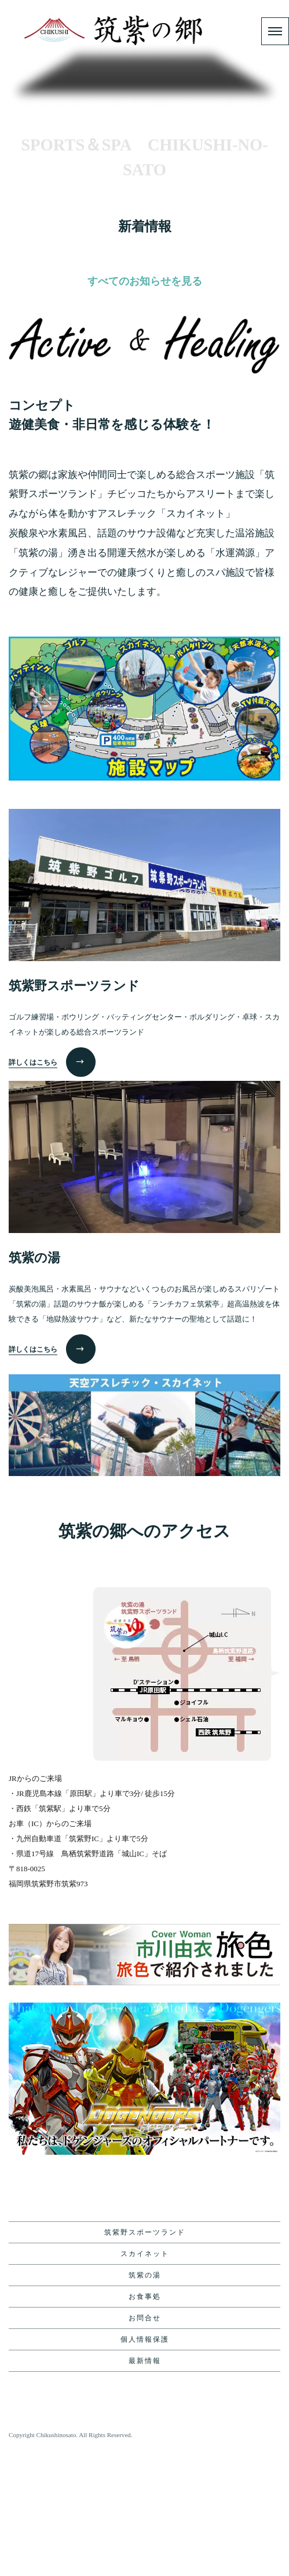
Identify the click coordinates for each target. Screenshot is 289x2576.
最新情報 (145, 2487)
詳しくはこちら (33, 1188)
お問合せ (145, 2444)
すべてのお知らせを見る (144, 407)
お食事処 (145, 2423)
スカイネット (144, 2380)
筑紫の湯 (145, 2401)
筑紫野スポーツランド (144, 2358)
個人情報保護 (144, 2465)
